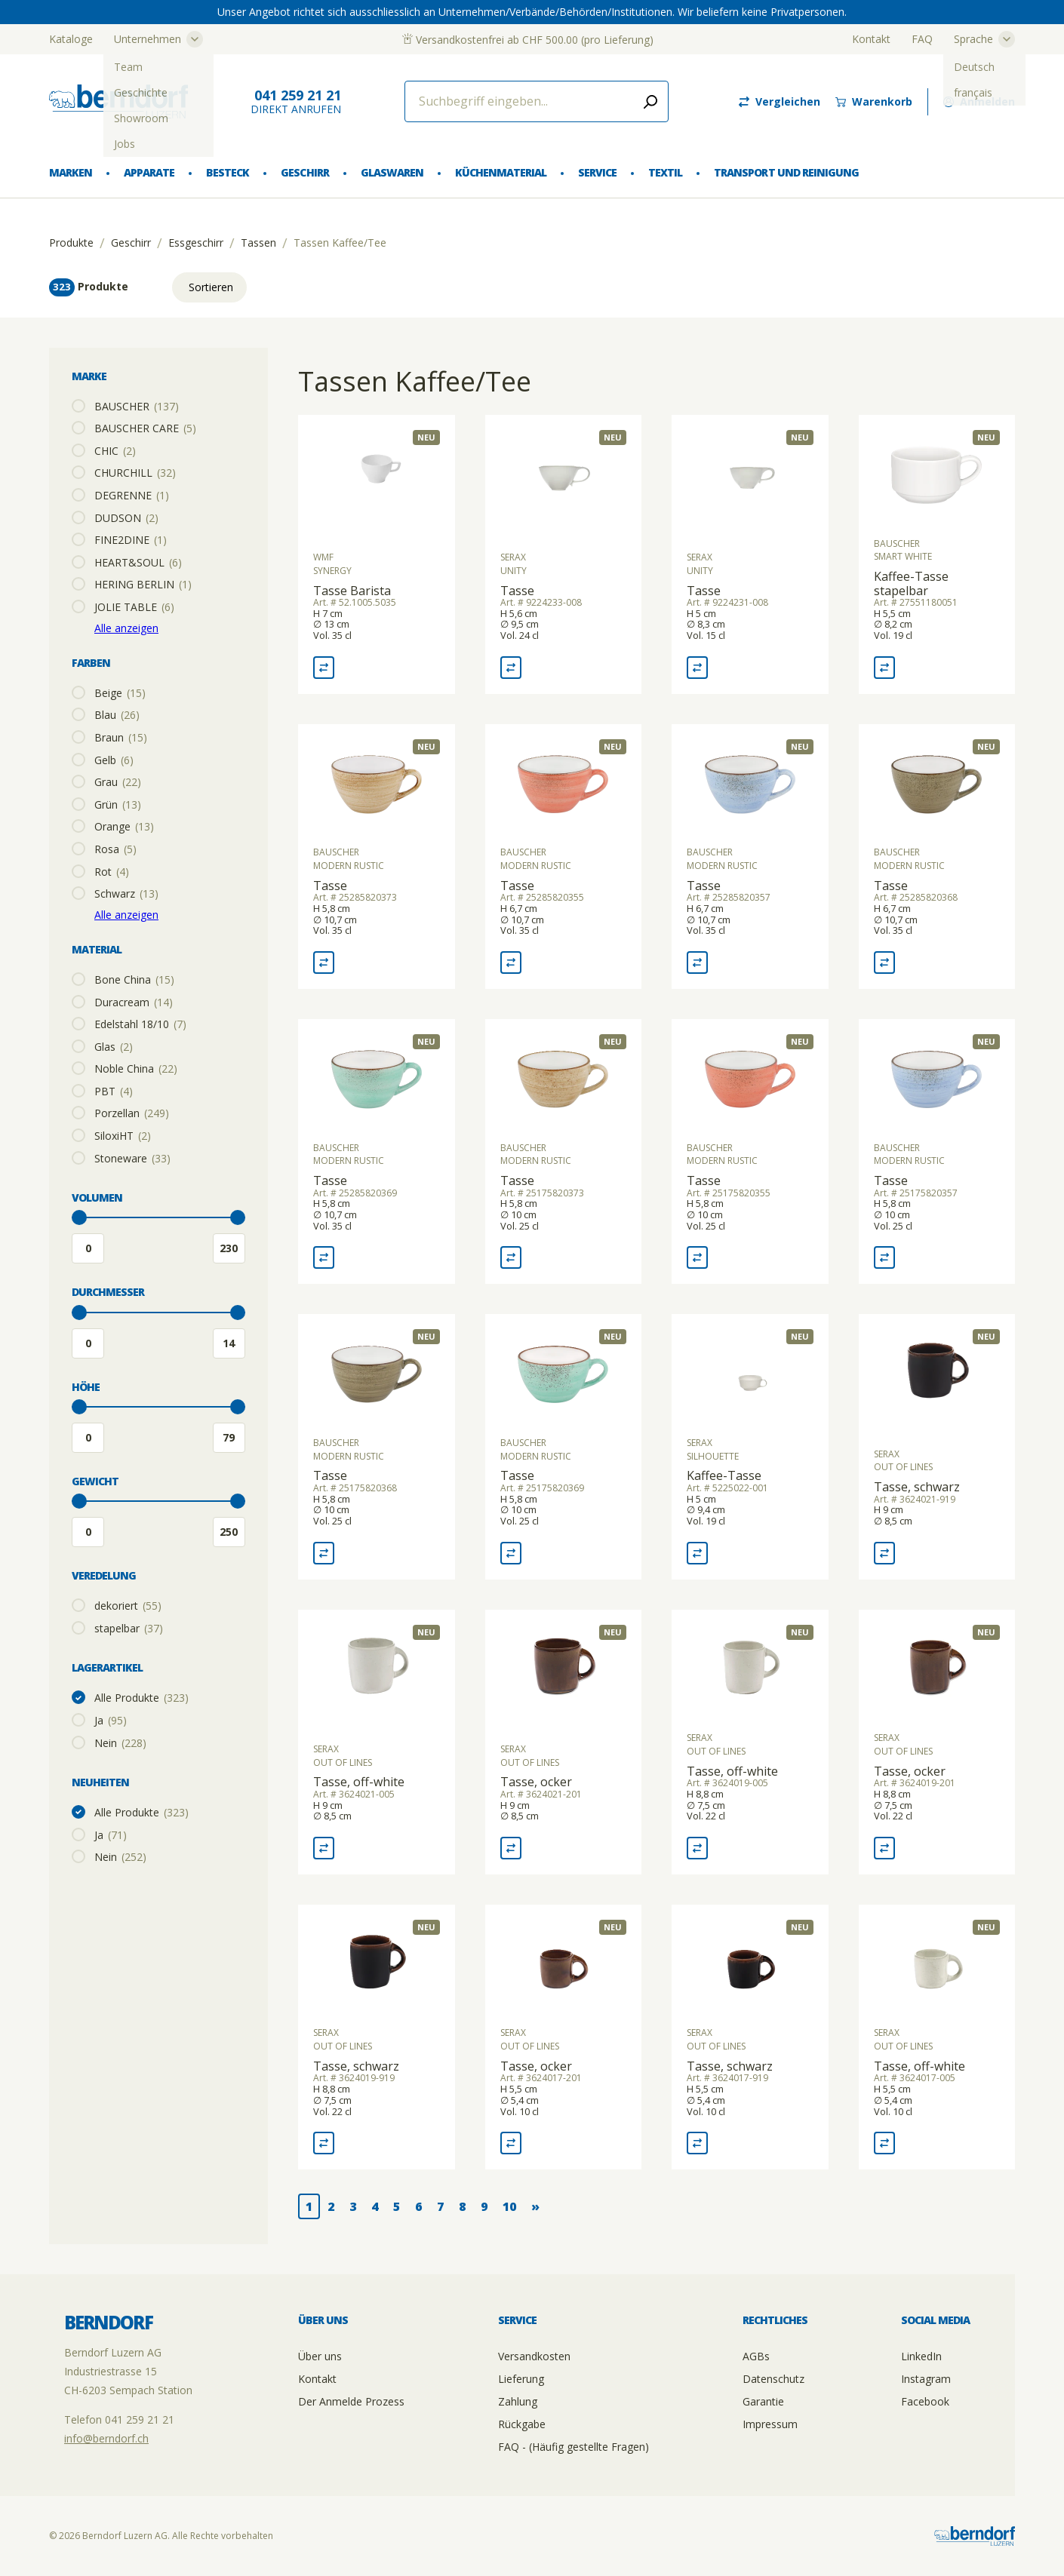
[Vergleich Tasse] (510, 667)
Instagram (926, 2379)
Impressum (770, 2424)
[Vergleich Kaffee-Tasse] (697, 1553)
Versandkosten (534, 2356)
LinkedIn (921, 2356)
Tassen (258, 243)
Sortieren (211, 287)
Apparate (149, 172)
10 (509, 2206)
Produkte (71, 243)
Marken (70, 172)
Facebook (925, 2401)
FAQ (922, 39)
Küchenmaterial (500, 172)
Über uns (320, 2356)
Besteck (227, 172)
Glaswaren (392, 172)
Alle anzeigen (126, 628)
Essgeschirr (195, 243)
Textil (665, 172)
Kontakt (871, 39)
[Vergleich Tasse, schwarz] (884, 1553)
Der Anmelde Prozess (351, 2401)
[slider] (79, 1217)
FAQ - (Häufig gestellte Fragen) (573, 2446)
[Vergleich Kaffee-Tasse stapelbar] (884, 667)
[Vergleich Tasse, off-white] (323, 1848)
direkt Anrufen (296, 101)
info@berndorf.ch (106, 2438)
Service (597, 172)
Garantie (763, 2401)
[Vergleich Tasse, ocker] (510, 1848)
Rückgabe (522, 2424)
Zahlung (517, 2401)
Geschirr (304, 172)
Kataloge (71, 39)
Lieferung (521, 2379)
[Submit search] (650, 101)
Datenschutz (773, 2379)
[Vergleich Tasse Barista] (323, 667)
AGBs (756, 2356)
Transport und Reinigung (786, 172)
